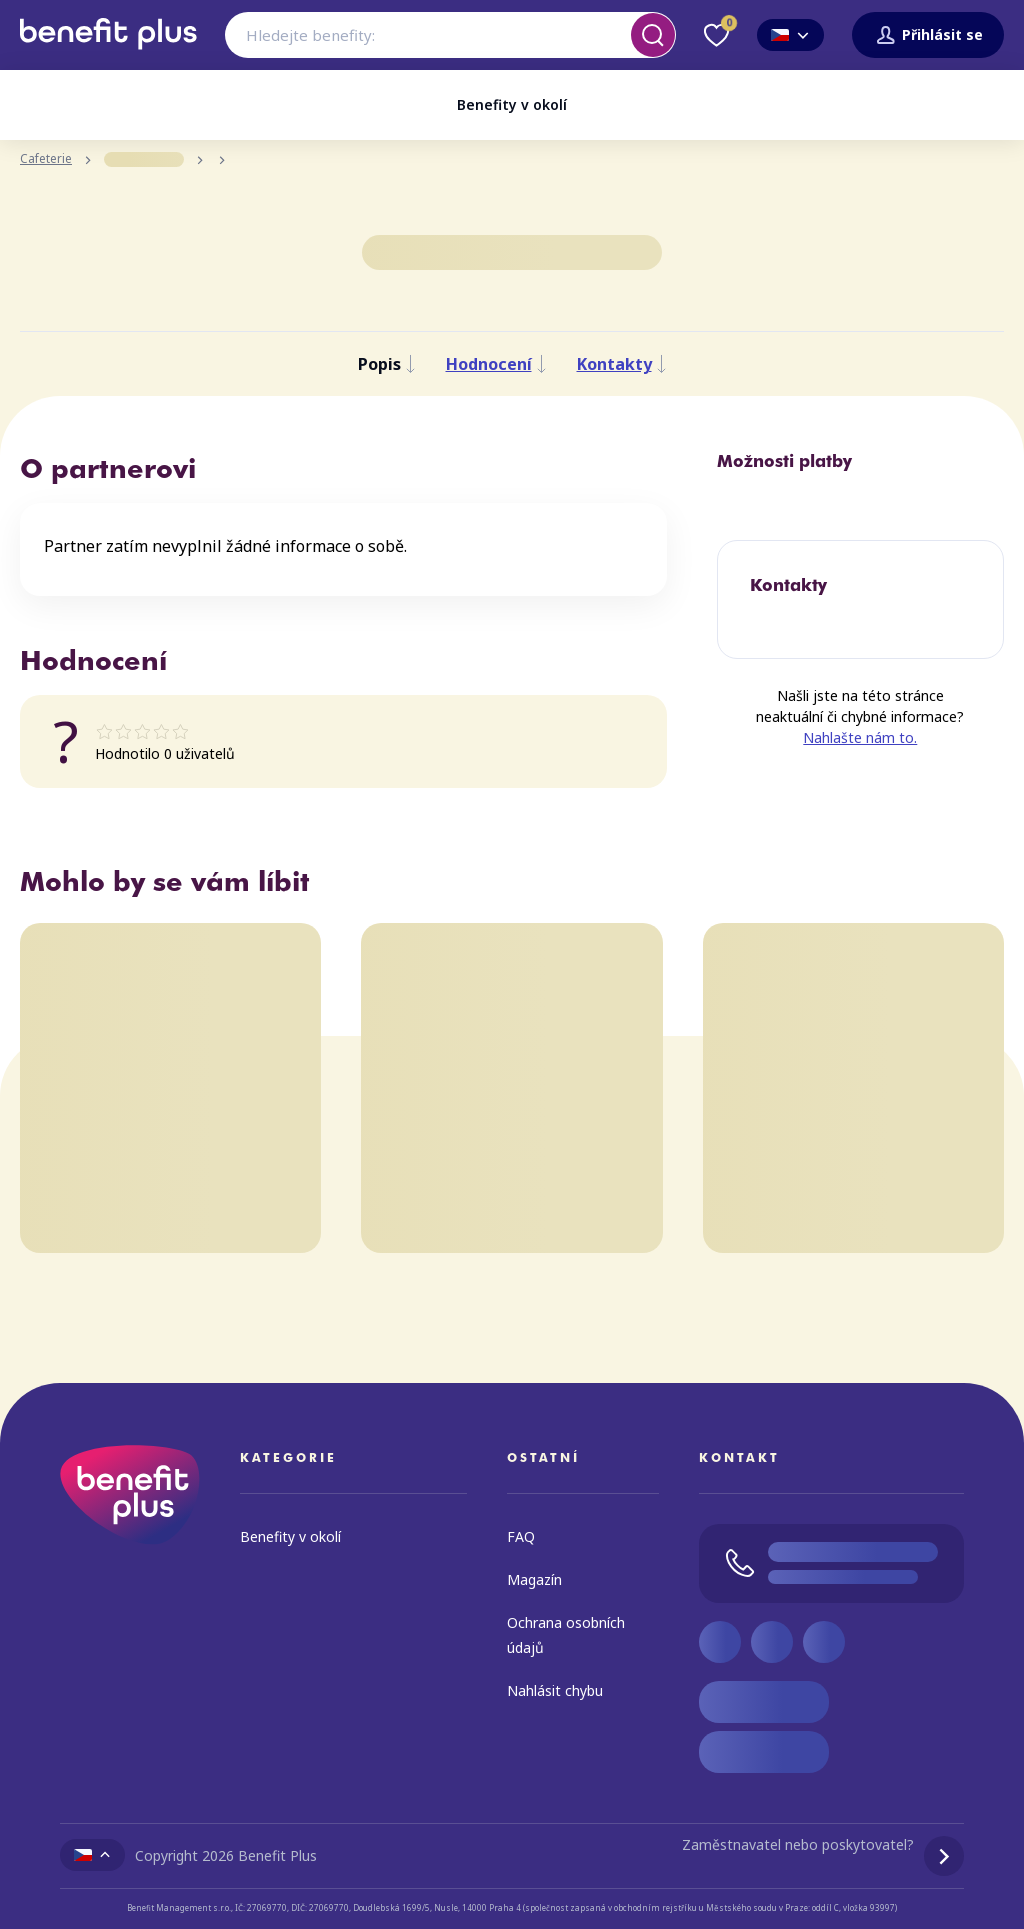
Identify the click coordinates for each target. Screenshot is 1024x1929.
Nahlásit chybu (555, 1690)
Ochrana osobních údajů (566, 1635)
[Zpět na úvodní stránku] (108, 57)
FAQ (521, 1536)
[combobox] (450, 35)
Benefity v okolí (512, 104)
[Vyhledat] (653, 35)
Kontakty (622, 364)
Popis (387, 364)
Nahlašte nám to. (860, 738)
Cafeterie (46, 159)
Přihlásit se (928, 35)
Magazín (534, 1579)
